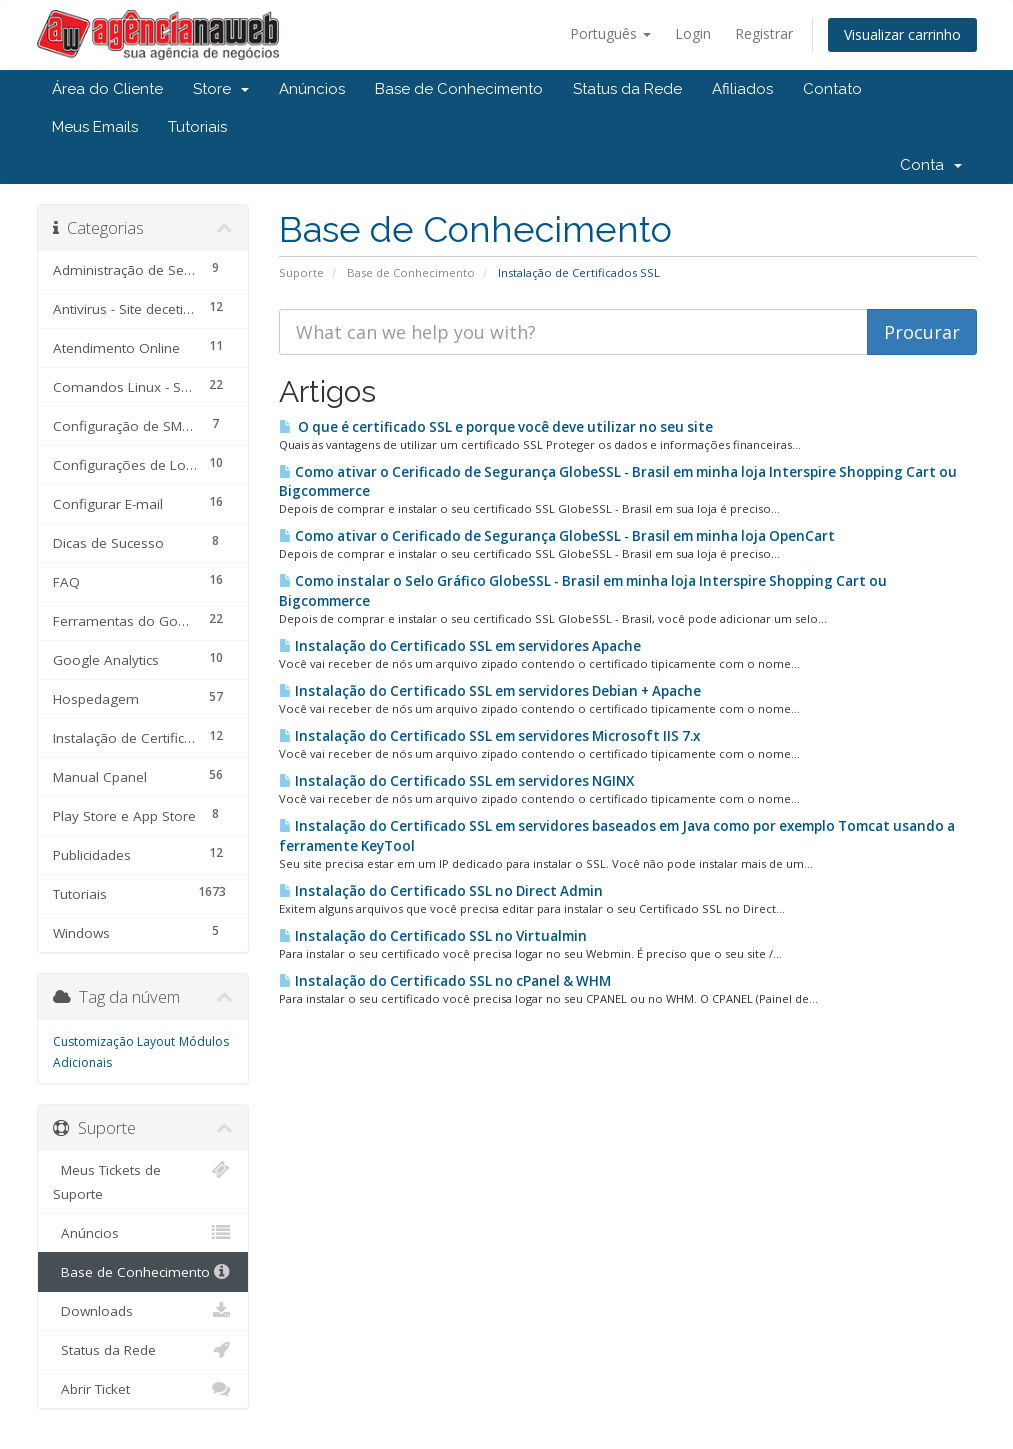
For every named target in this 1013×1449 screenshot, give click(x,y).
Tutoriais (197, 127)
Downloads (143, 1311)
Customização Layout (114, 1041)
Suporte (301, 272)
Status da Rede (627, 89)
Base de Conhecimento (459, 89)
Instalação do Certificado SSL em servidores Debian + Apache (490, 691)
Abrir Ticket (143, 1389)
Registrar (764, 33)
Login (693, 33)
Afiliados (742, 89)
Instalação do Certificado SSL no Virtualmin (433, 936)
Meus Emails (95, 127)
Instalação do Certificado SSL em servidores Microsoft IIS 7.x (489, 736)
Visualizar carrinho (902, 34)
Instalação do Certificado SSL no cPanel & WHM (445, 981)
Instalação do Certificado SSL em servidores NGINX (456, 781)
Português (610, 33)
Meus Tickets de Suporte (143, 1180)
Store (221, 89)
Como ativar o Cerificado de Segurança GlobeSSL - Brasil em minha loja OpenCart (557, 536)
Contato (832, 89)
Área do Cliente (107, 89)
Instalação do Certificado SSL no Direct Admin (441, 891)
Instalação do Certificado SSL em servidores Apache (460, 646)
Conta (931, 165)
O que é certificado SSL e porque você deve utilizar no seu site (496, 427)
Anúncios (312, 89)
